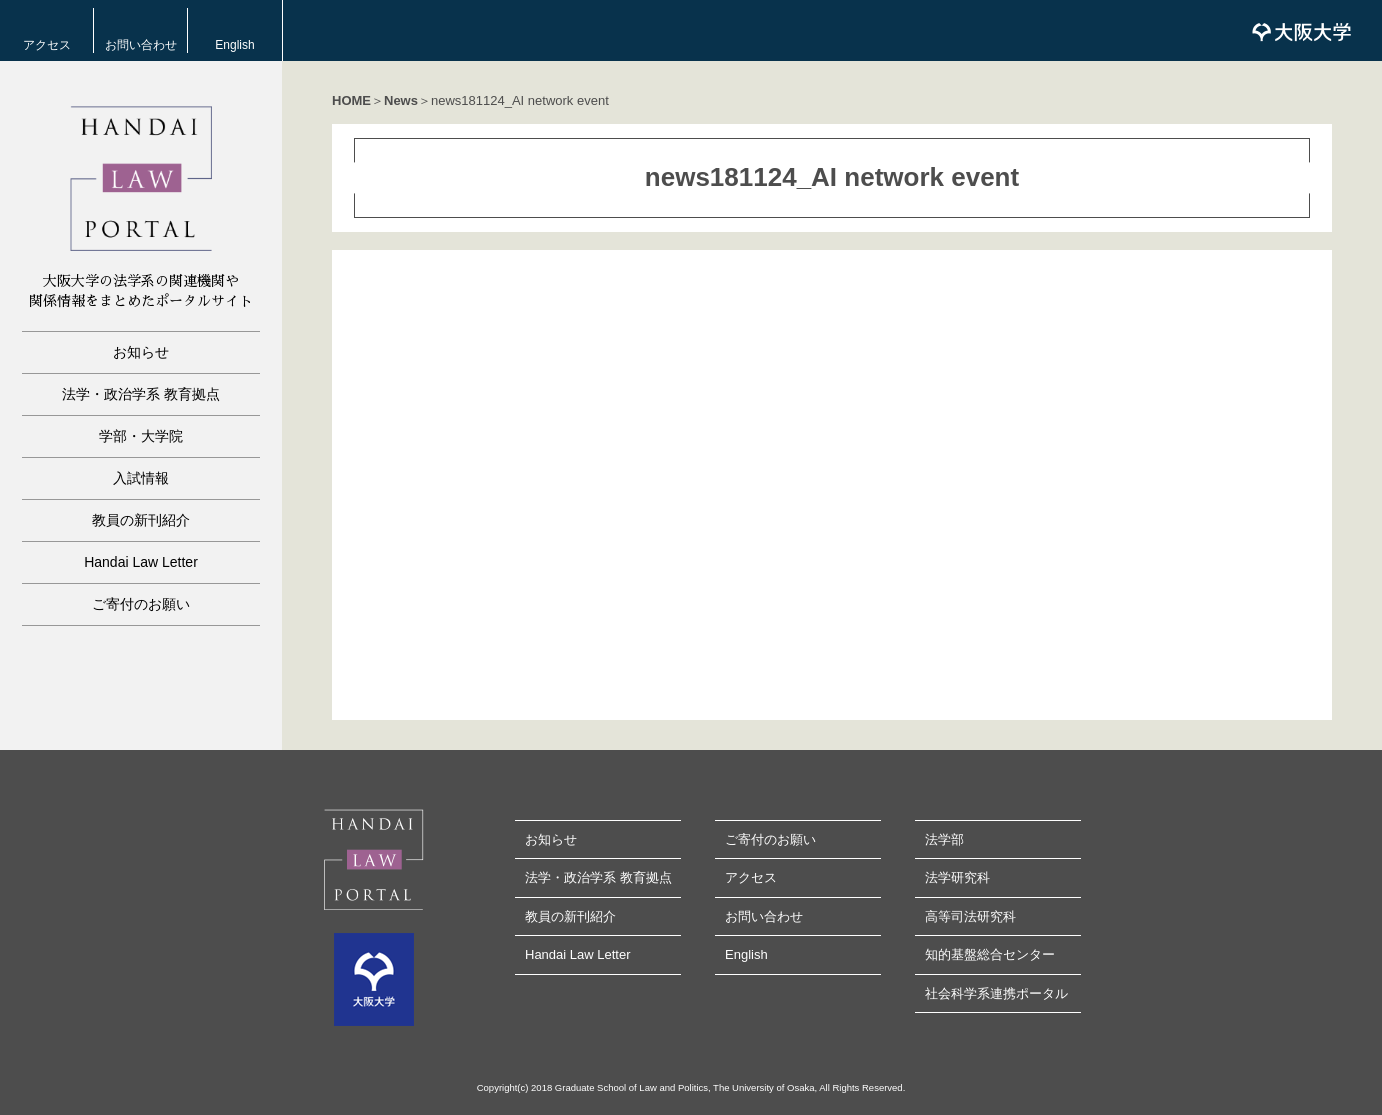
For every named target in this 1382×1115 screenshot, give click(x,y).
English (234, 45)
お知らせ (141, 352)
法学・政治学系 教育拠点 (141, 394)
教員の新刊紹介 (141, 520)
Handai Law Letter (141, 562)
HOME (351, 100)
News (401, 100)
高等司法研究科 (970, 916)
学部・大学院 (141, 436)
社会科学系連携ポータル (996, 993)
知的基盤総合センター (990, 954)
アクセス (47, 45)
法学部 (944, 839)
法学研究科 (957, 877)
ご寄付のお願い (141, 604)
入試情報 (141, 478)
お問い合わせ (141, 45)
